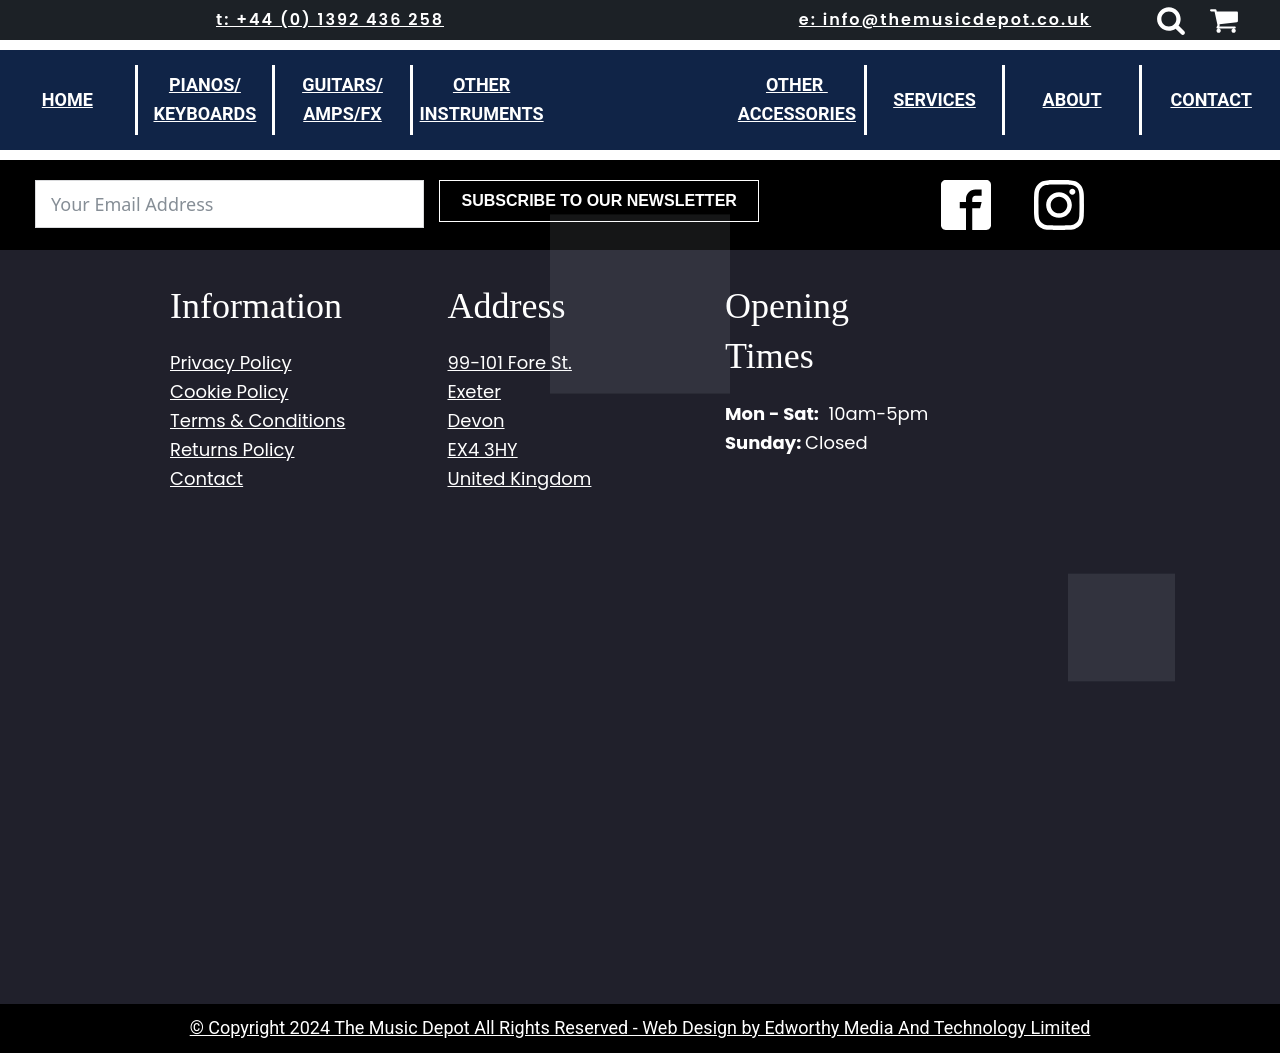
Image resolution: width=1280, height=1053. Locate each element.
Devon (476, 420)
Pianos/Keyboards (204, 99)
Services (934, 99)
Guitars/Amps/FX (342, 99)
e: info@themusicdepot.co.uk (945, 19)
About (1072, 99)
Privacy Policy (231, 362)
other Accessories (797, 99)
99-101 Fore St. (510, 362)
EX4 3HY (483, 449)
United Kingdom (520, 478)
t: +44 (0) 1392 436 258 (330, 19)
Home (67, 99)
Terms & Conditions (257, 420)
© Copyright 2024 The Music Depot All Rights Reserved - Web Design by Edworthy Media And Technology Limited (640, 1027)
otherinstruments (482, 99)
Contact (1210, 99)
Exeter (474, 391)
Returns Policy (232, 449)
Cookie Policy (229, 391)
